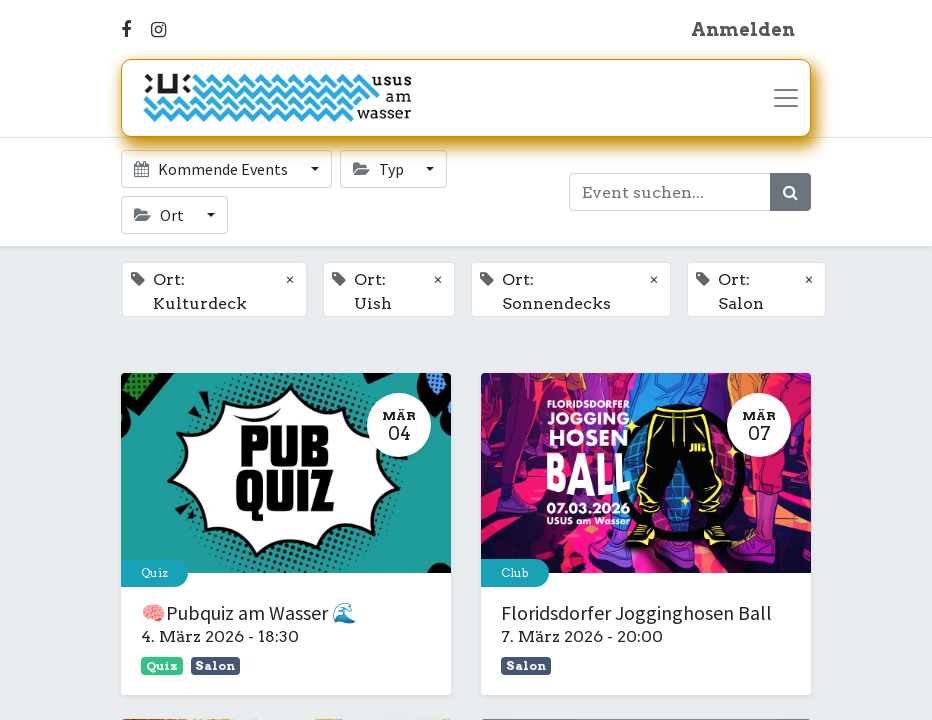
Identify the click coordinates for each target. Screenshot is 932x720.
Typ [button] (380, 169)
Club (515, 572)
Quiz (154, 572)
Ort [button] (160, 215)
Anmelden (743, 29)
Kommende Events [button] (212, 169)
